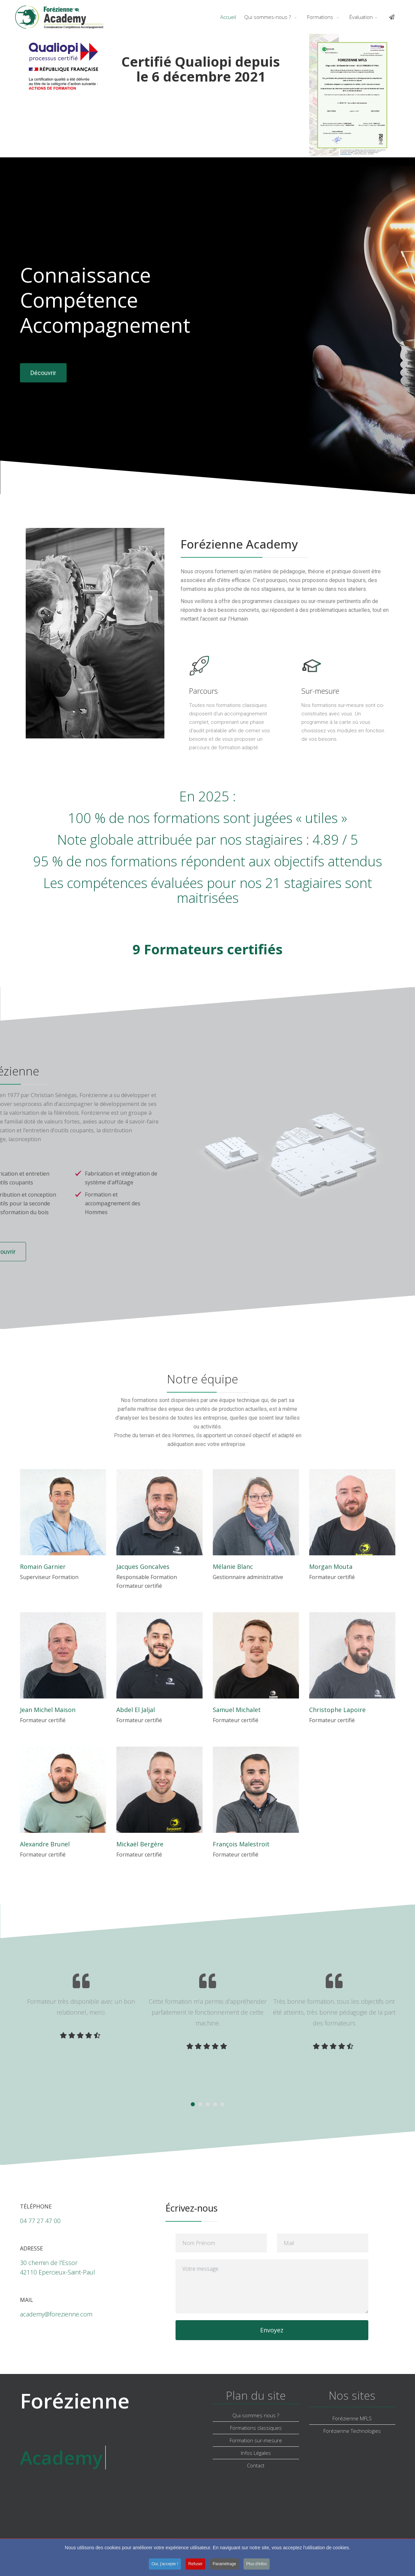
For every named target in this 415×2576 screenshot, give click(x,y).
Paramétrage (224, 2570)
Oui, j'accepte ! (165, 2570)
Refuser (195, 2570)
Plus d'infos (256, 2570)
